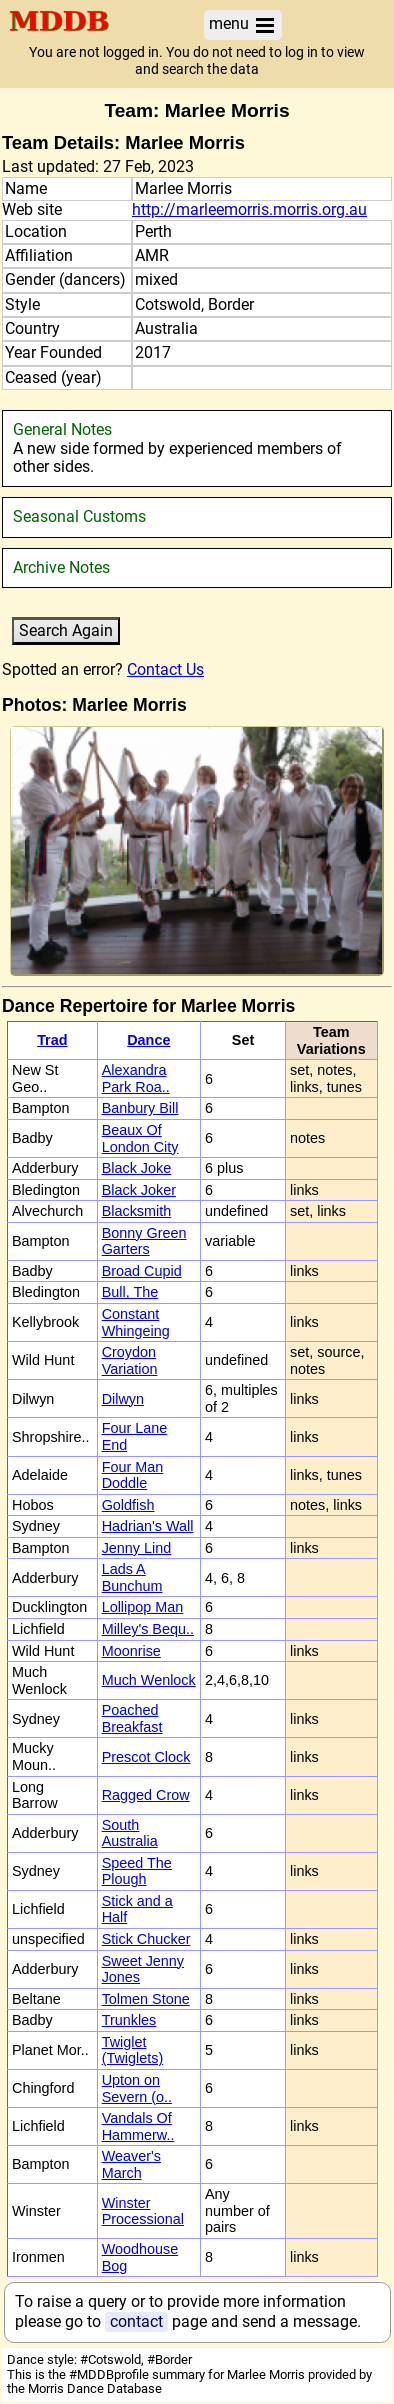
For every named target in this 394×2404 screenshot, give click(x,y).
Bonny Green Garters (144, 1241)
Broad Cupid (142, 1271)
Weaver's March (131, 2164)
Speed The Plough (137, 1871)
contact (136, 2321)
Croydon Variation (130, 1360)
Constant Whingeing (136, 1322)
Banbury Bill (140, 1108)
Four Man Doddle (133, 1475)
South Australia (130, 1833)
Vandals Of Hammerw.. (138, 2126)
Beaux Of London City (140, 1138)
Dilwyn (123, 1399)
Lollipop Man (143, 1607)
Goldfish (128, 1505)
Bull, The (130, 1292)
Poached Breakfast (132, 1718)
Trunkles (129, 2020)
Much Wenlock (149, 1680)
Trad (52, 1040)
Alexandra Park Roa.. (136, 1078)
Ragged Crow (146, 1795)
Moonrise (131, 1651)
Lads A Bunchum (132, 1577)
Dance (148, 1040)
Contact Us (165, 669)
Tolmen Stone (146, 1999)
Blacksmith (137, 1211)
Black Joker (139, 1190)
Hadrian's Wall (148, 1526)
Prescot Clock (146, 1757)
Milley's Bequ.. (148, 1629)
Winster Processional (143, 2211)
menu (243, 24)
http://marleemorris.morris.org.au (249, 210)
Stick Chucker (146, 1939)
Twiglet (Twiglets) (133, 2050)
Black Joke (137, 1168)
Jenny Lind (137, 1548)
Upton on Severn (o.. (137, 2088)
